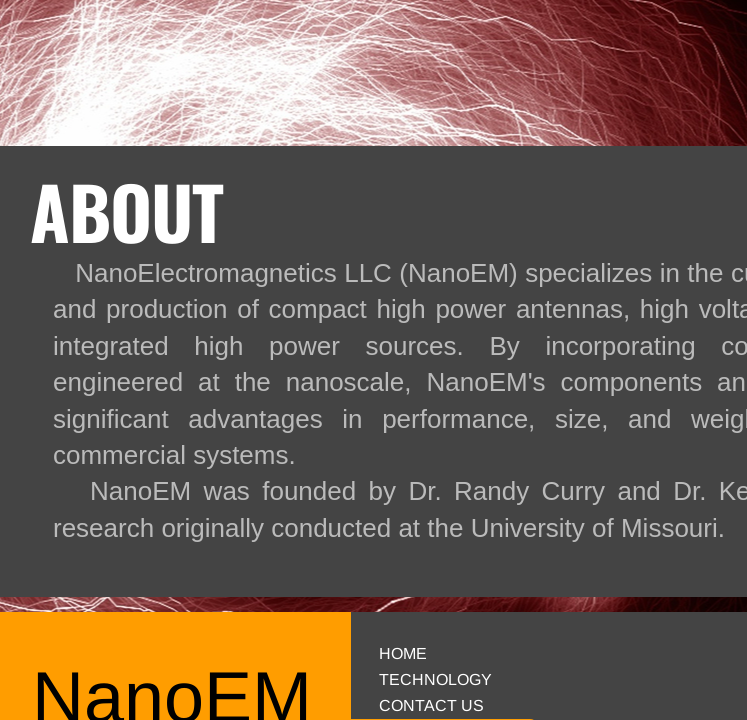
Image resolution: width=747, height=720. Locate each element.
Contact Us (431, 705)
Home (403, 653)
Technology (435, 679)
